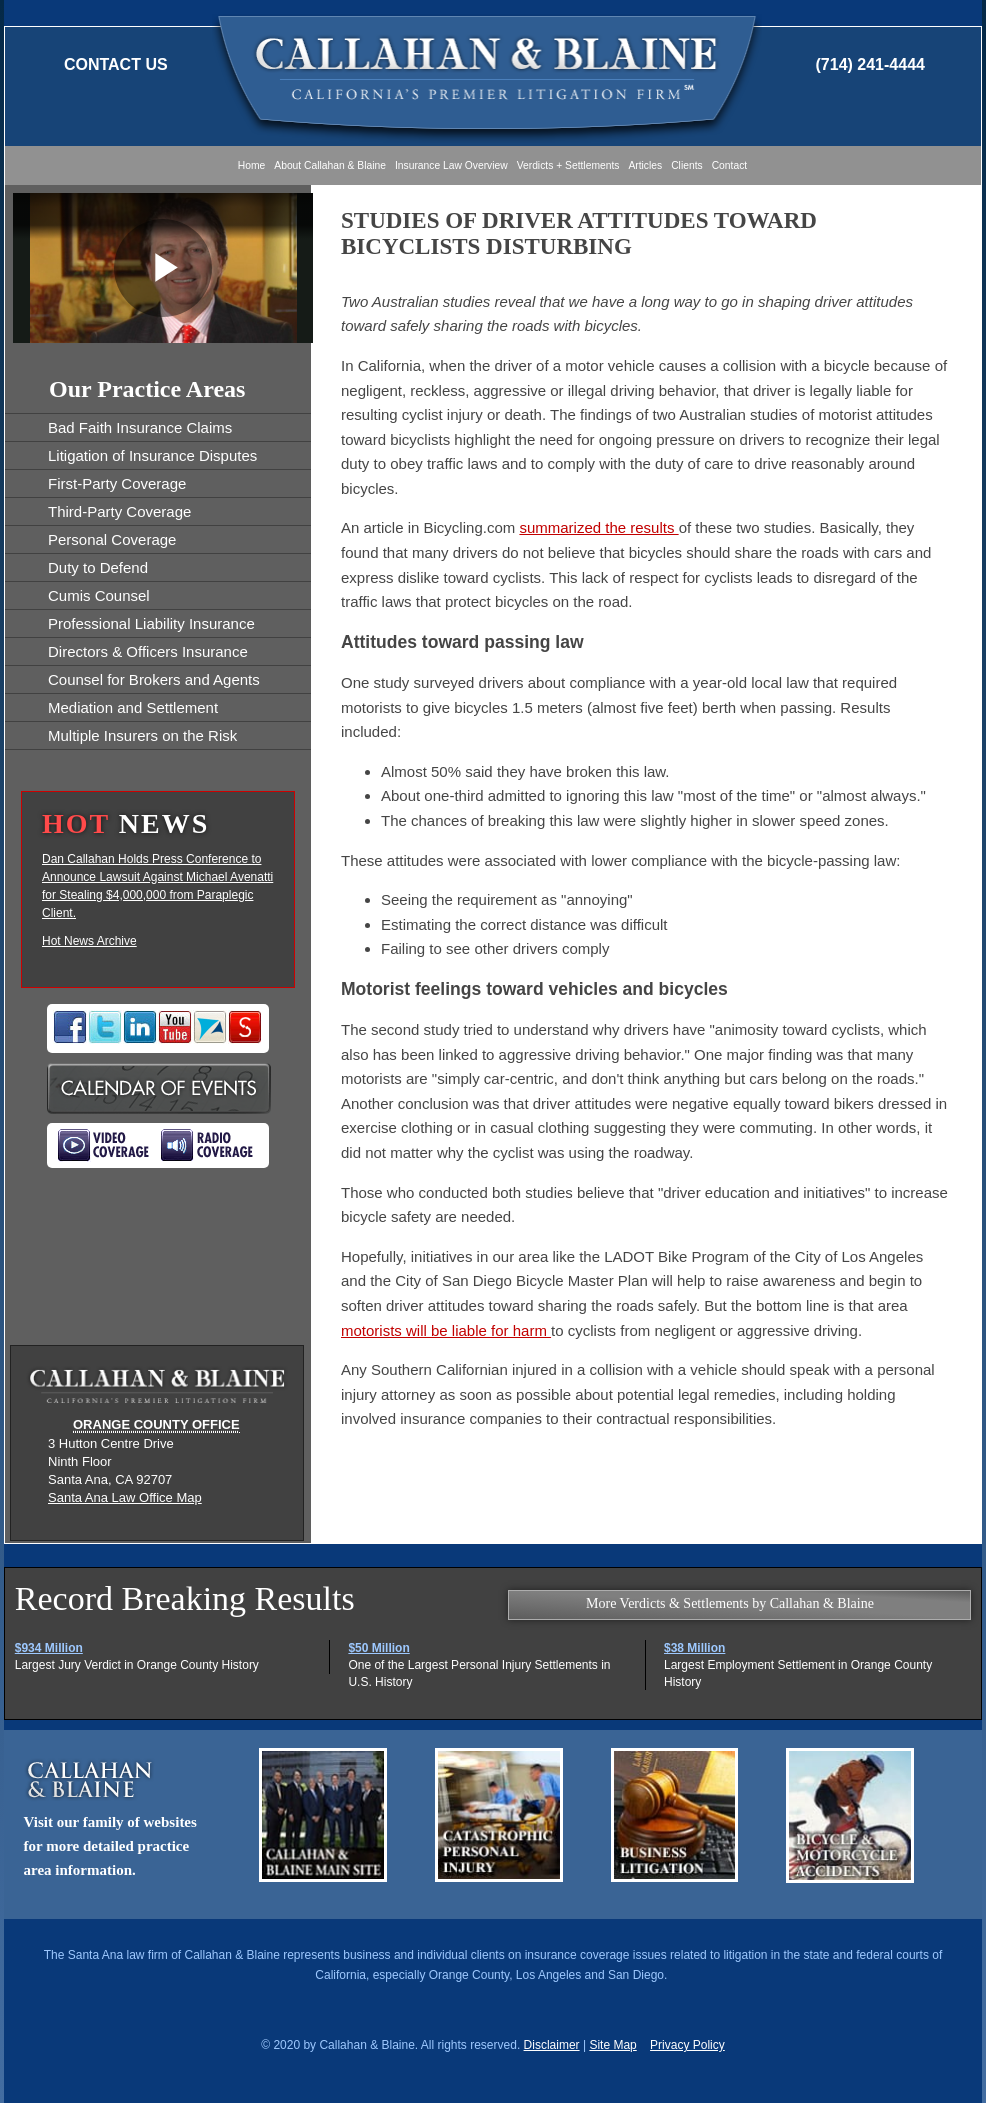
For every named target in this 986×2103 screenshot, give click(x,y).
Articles (645, 165)
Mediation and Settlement (133, 707)
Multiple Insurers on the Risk (142, 735)
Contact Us (116, 64)
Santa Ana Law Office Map (125, 1497)
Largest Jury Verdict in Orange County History (163, 1656)
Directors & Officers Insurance (148, 651)
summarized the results (598, 527)
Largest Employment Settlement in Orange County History (804, 1664)
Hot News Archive (89, 941)
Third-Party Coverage (119, 511)
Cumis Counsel (99, 595)
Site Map (612, 2045)
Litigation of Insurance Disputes (152, 455)
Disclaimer (552, 2045)
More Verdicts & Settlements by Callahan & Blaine (730, 1603)
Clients (686, 165)
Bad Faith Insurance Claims (140, 427)
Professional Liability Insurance (151, 623)
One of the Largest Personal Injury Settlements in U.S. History (487, 1664)
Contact (730, 165)
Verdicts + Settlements (568, 165)
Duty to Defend (98, 567)
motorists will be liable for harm (446, 1330)
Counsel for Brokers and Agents (154, 679)
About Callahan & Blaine (330, 165)
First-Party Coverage (117, 483)
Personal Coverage (112, 539)
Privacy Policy (687, 2045)
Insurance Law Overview (451, 165)
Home (251, 165)
